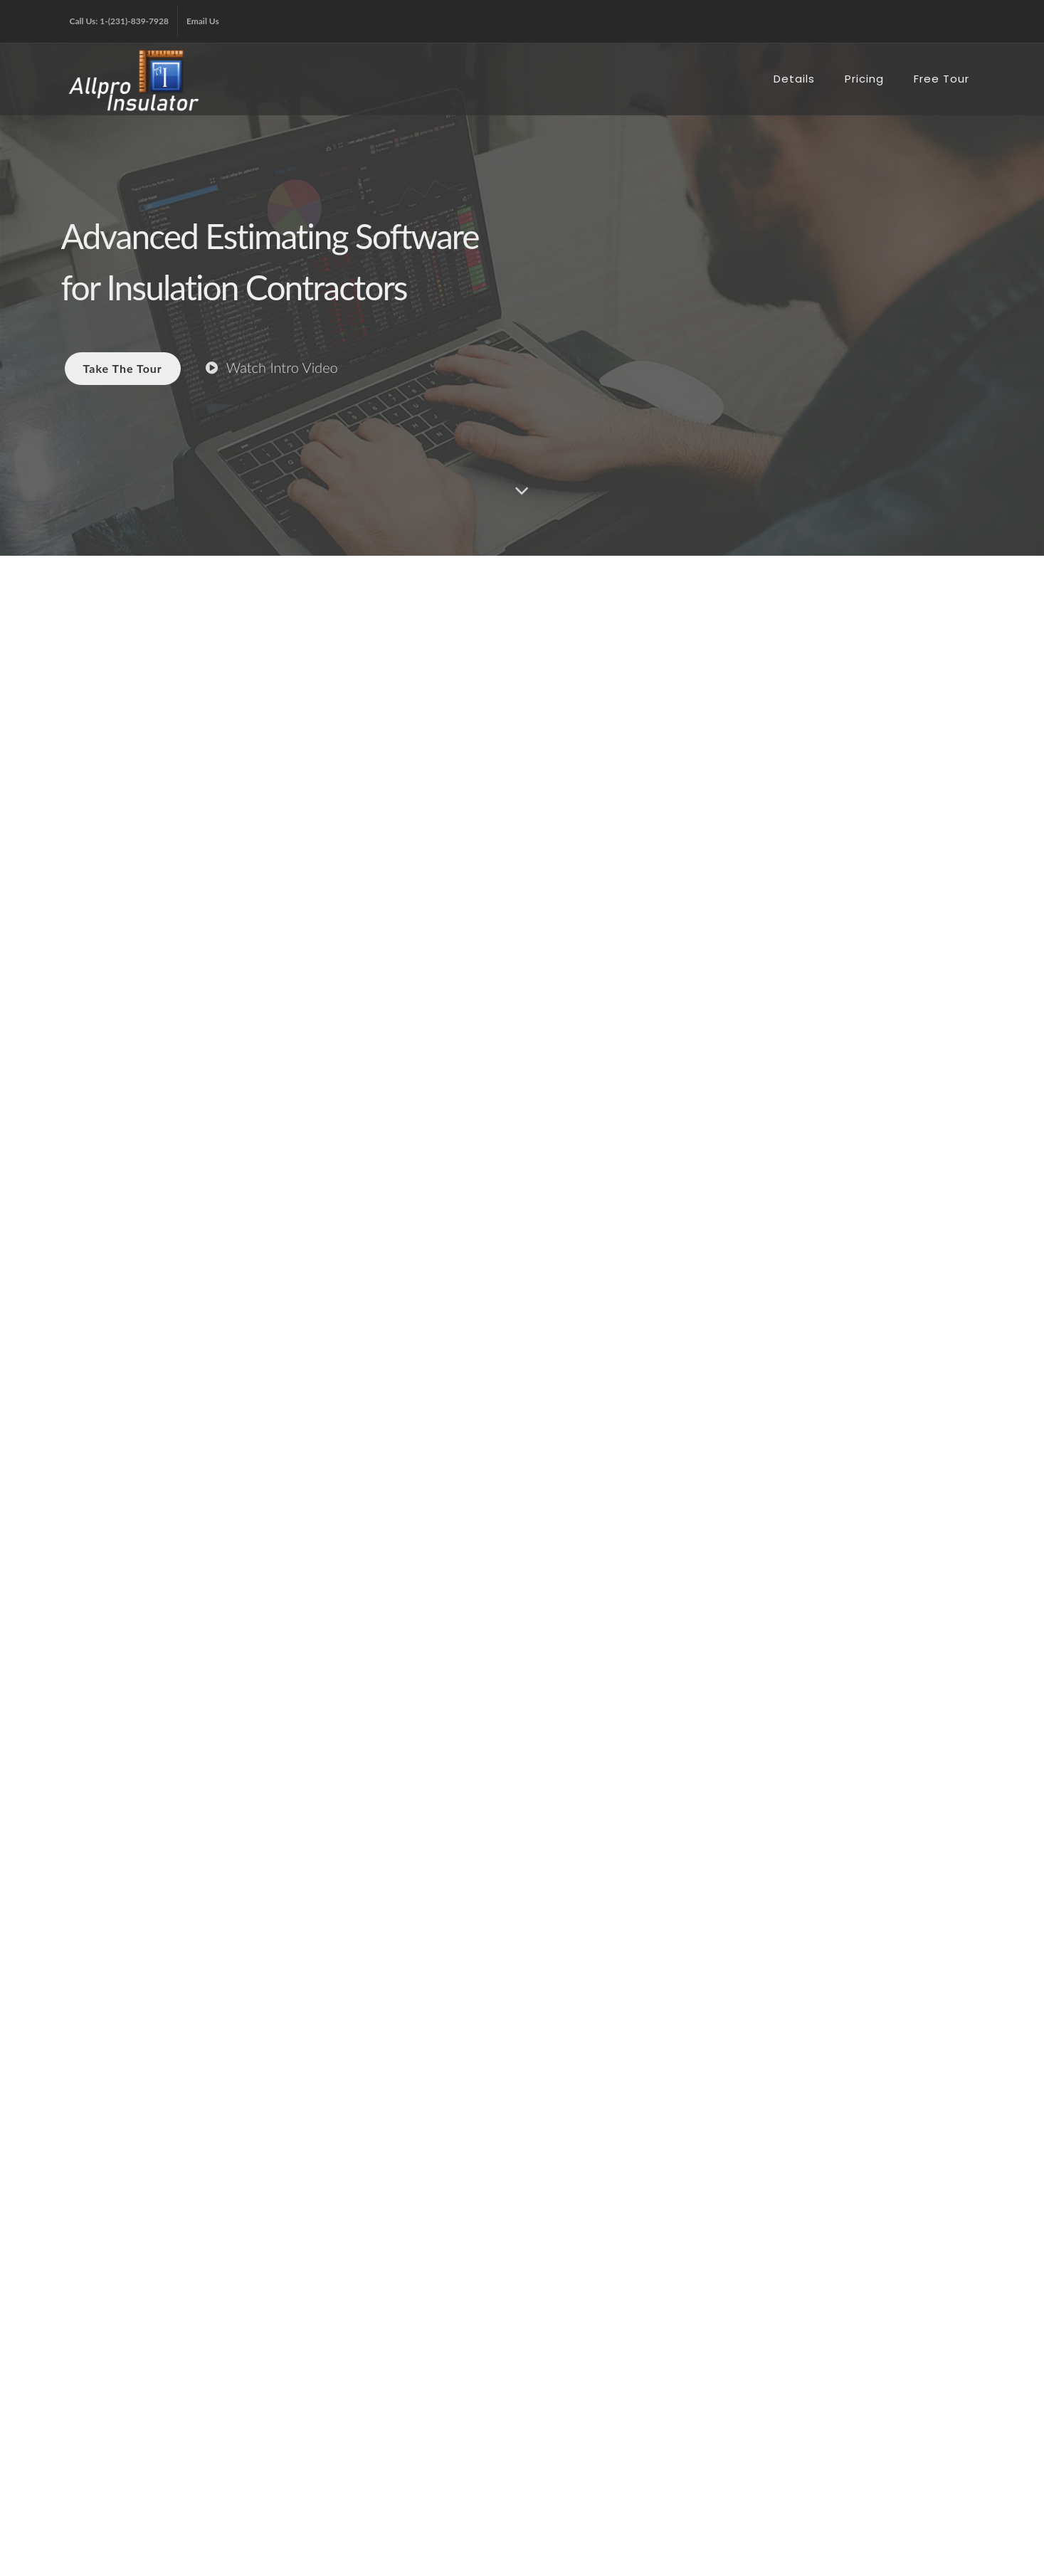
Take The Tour (122, 368)
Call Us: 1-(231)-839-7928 (119, 21)
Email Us (202, 21)
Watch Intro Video (272, 367)
